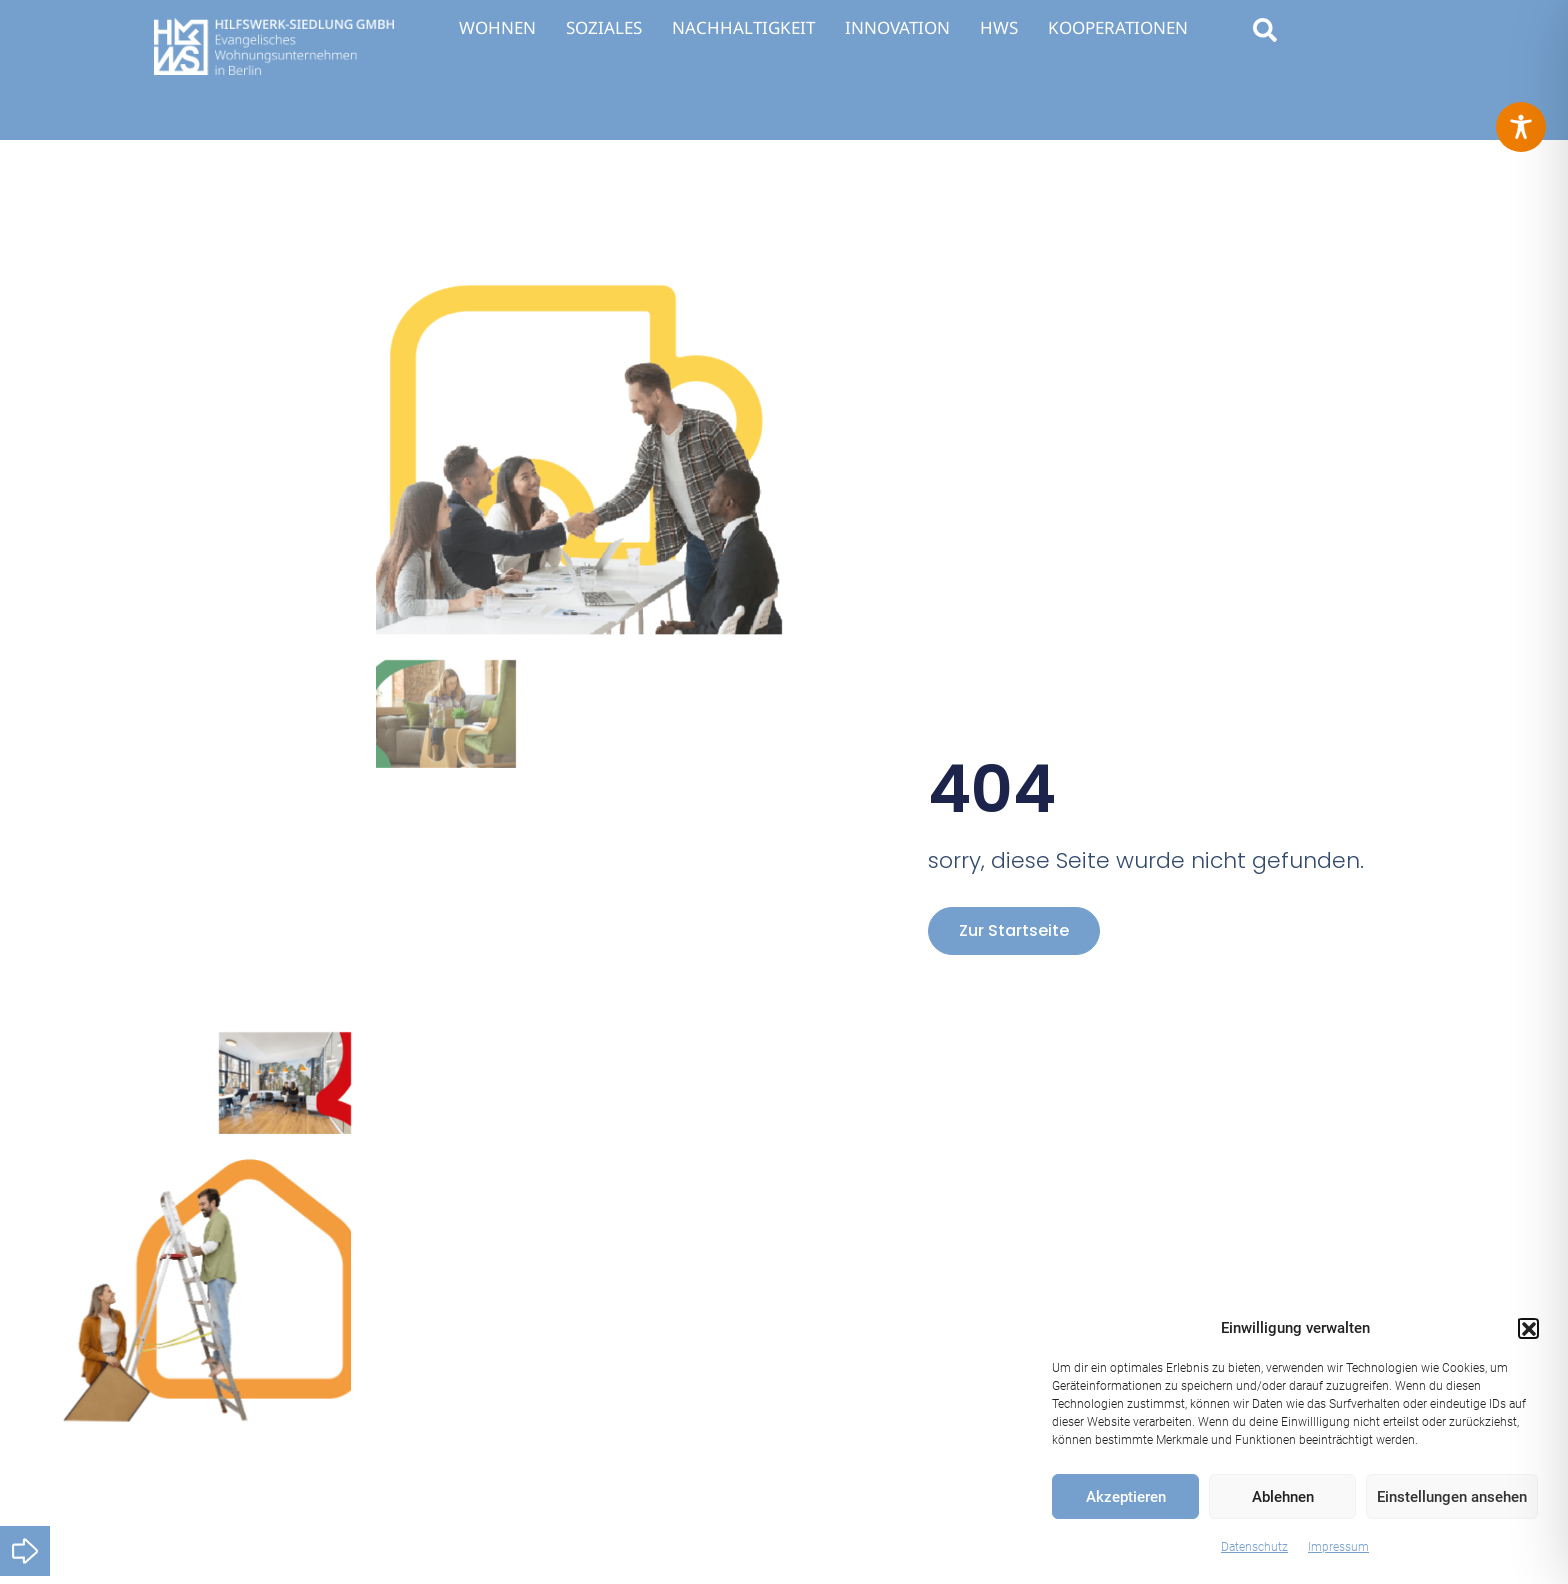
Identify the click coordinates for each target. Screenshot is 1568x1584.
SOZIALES (604, 28)
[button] (1528, 1328)
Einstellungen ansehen (1452, 1497)
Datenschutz (1254, 1547)
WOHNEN (497, 28)
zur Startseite (1014, 930)
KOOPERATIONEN (1118, 28)
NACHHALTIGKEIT (743, 28)
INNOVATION (897, 28)
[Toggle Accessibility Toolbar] (1521, 127)
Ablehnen (1283, 1497)
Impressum (1338, 1547)
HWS (999, 28)
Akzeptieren (1126, 1497)
